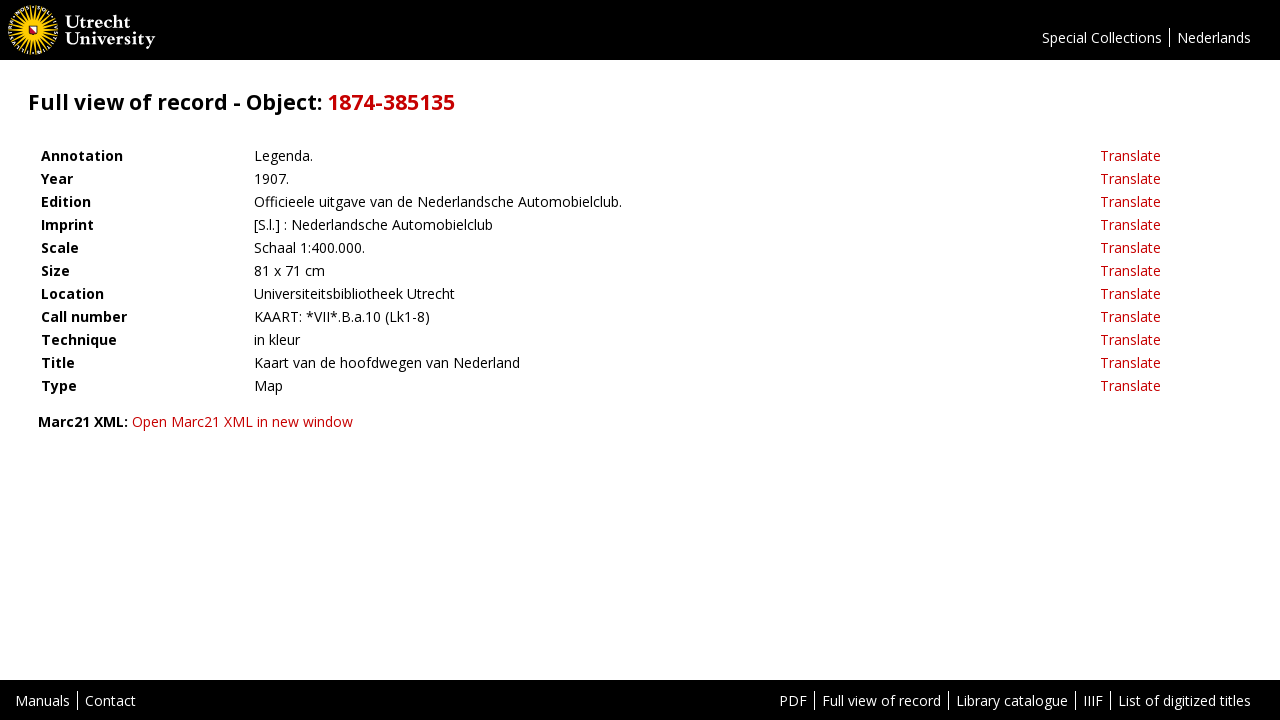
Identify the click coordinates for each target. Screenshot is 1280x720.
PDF (793, 700)
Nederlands (1214, 37)
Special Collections (1102, 37)
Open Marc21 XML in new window (242, 421)
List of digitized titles (1184, 700)
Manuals (42, 700)
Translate (1130, 155)
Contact (110, 700)
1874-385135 (391, 102)
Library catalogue (1012, 700)
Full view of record (881, 700)
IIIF (1093, 700)
